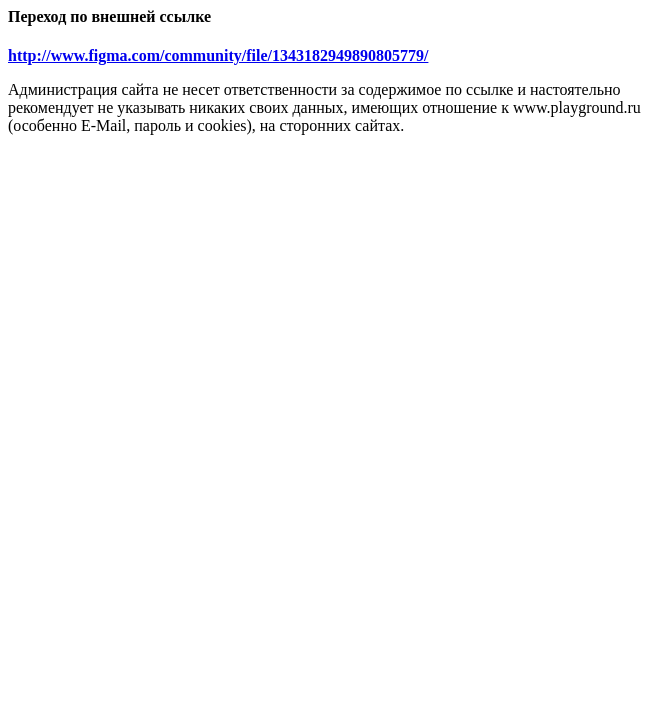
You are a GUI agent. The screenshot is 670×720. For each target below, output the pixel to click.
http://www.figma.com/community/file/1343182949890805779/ (218, 55)
